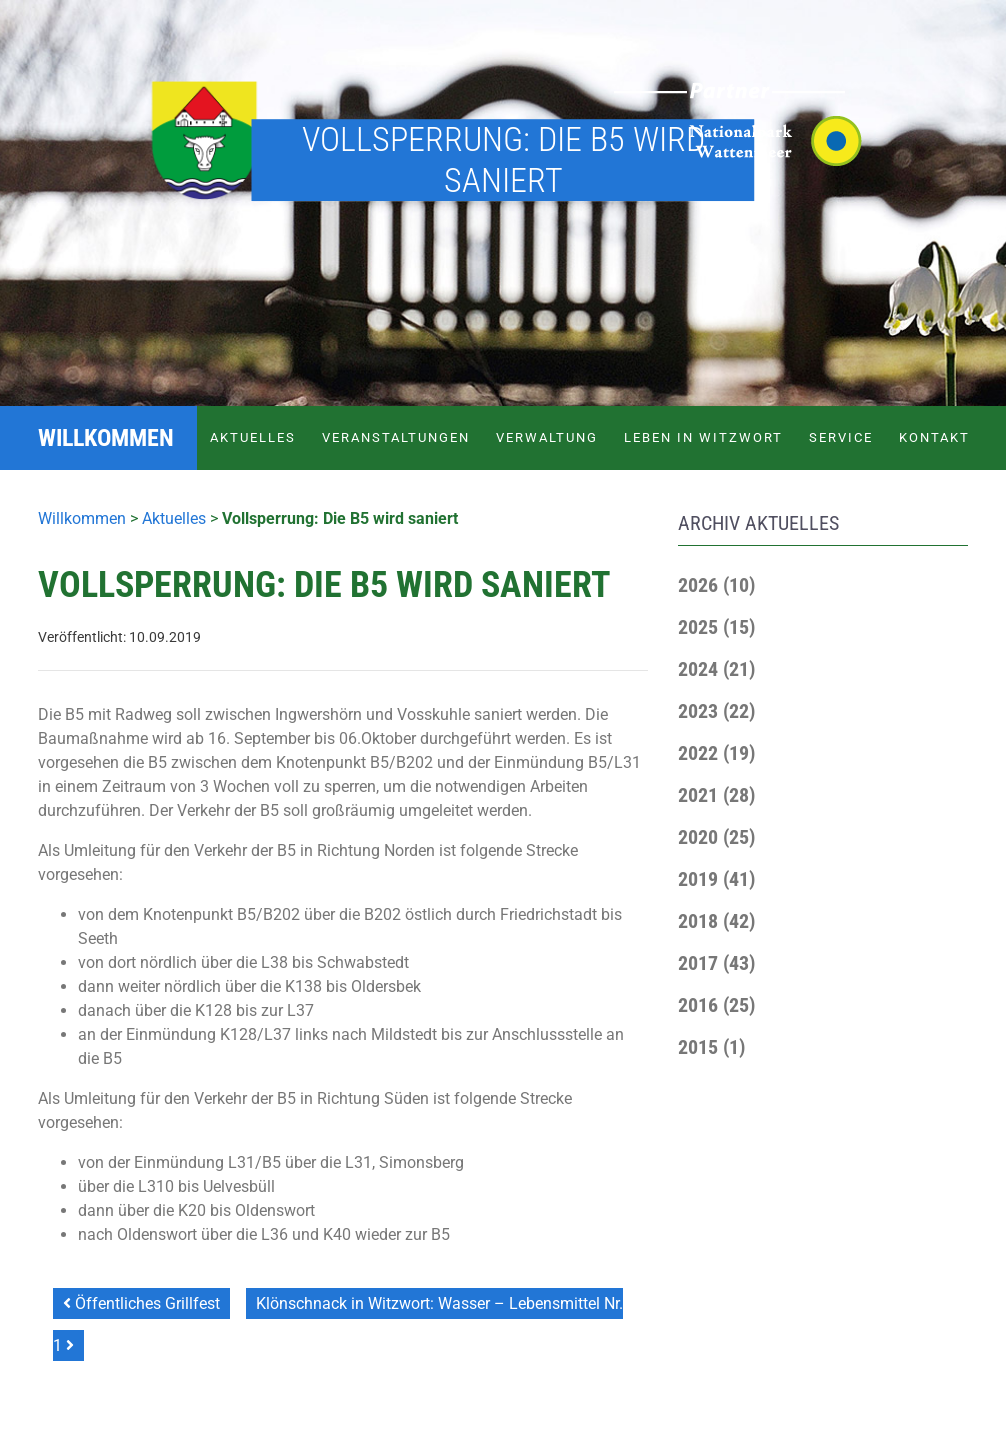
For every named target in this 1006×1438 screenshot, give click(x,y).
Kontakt (934, 437)
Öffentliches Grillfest (141, 1303)
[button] (716, 585)
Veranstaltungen (396, 437)
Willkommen (82, 518)
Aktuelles (253, 437)
